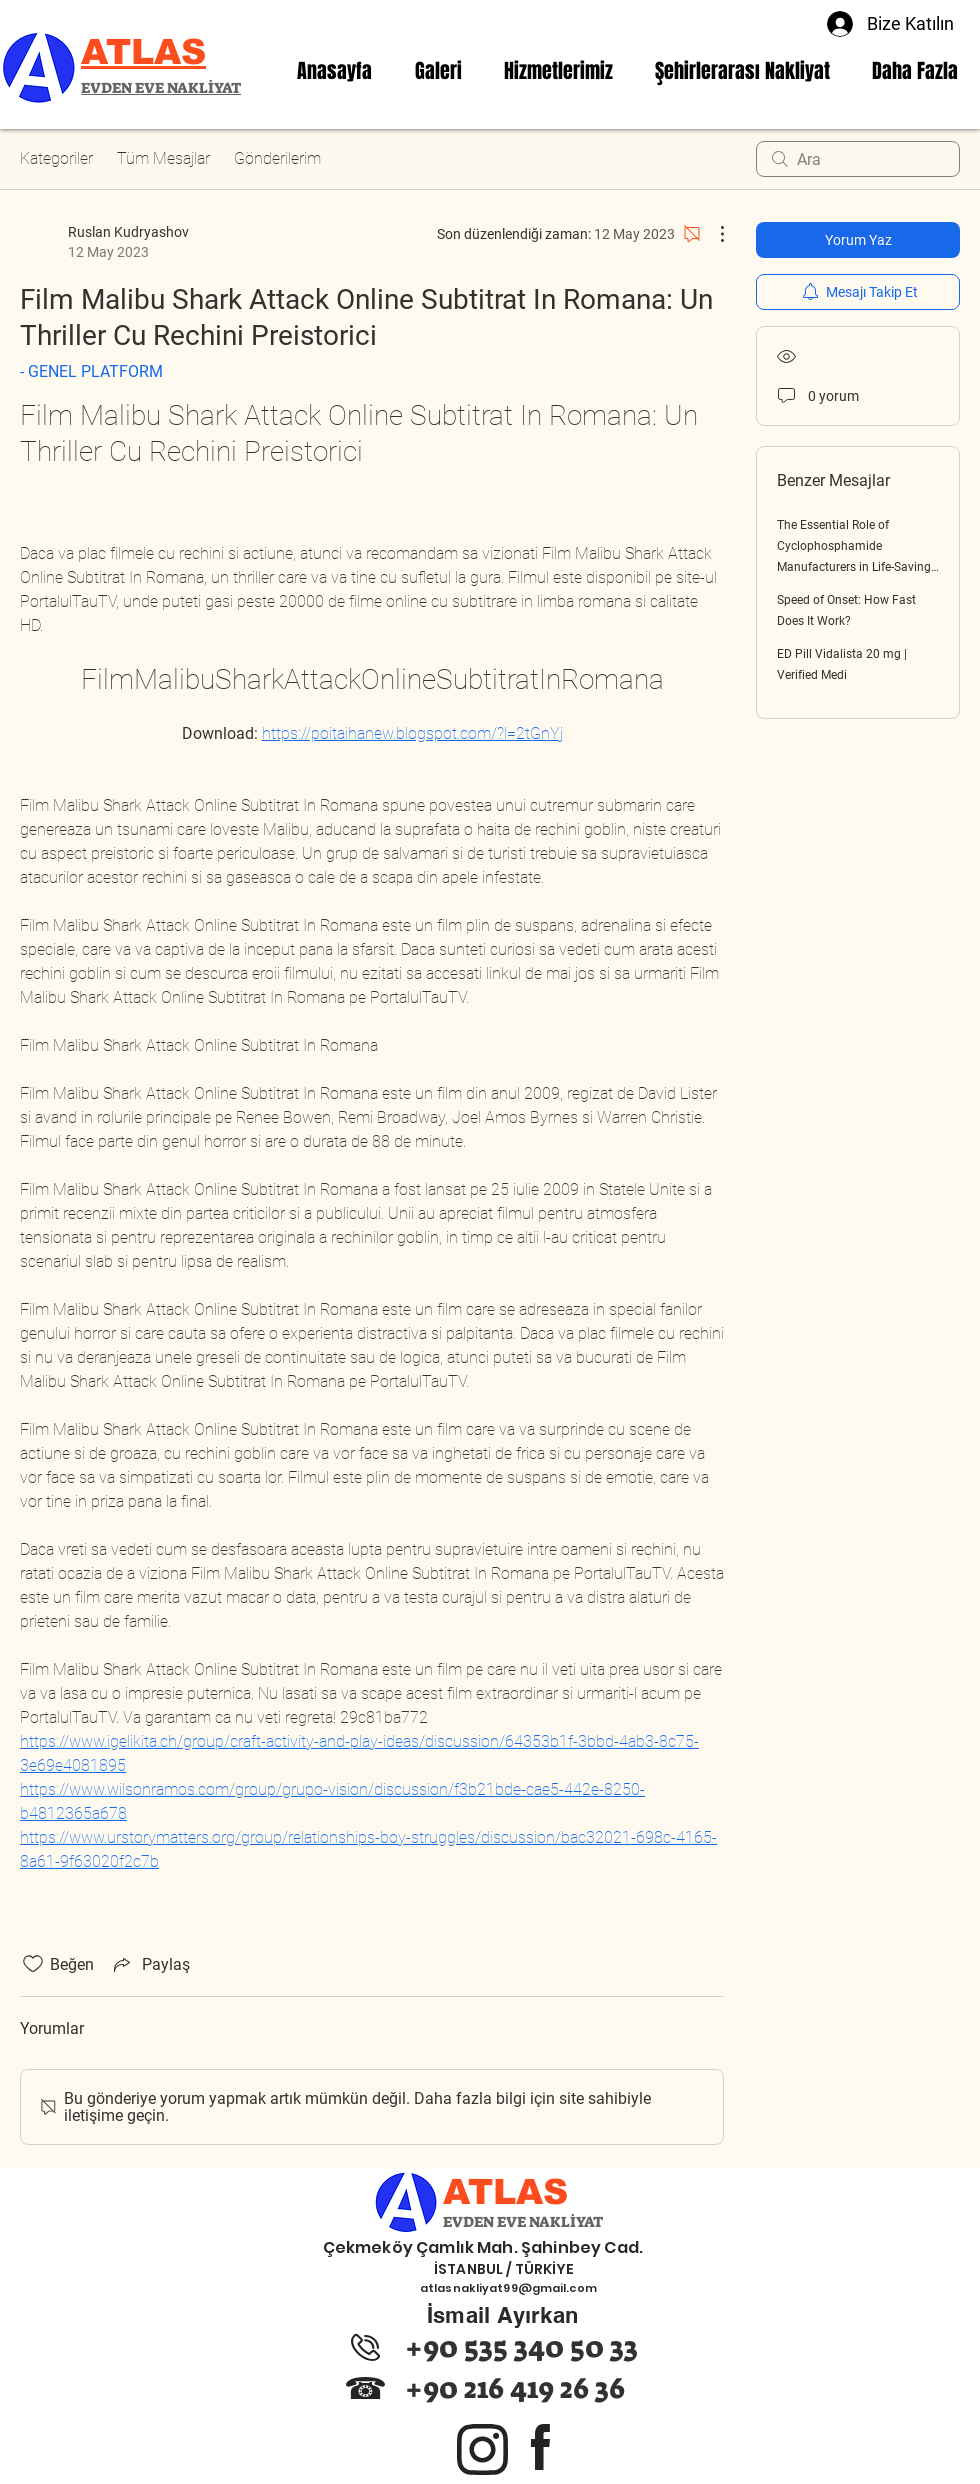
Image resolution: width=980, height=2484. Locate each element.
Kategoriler (56, 158)
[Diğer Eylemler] (712, 234)
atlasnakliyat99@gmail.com (508, 2288)
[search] (858, 159)
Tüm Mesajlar (163, 158)
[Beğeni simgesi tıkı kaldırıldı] (33, 1964)
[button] (558, 71)
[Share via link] (150, 1964)
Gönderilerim (277, 158)
